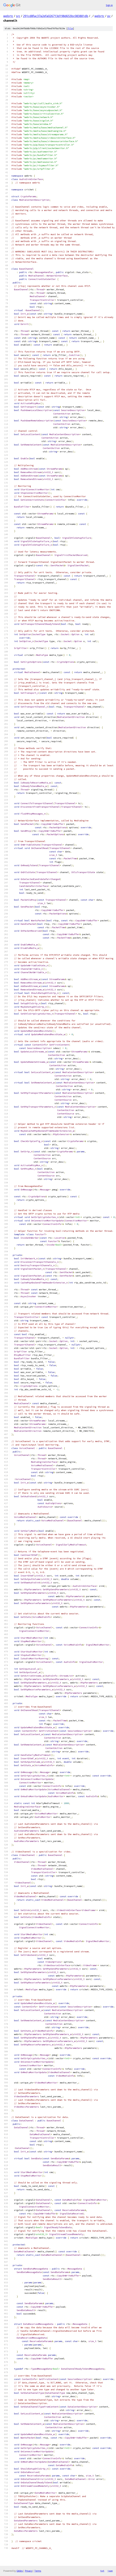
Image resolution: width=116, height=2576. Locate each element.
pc (109, 16)
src (18, 16)
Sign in (109, 5)
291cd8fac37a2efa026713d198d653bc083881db (55, 16)
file (70, 28)
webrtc (8, 16)
